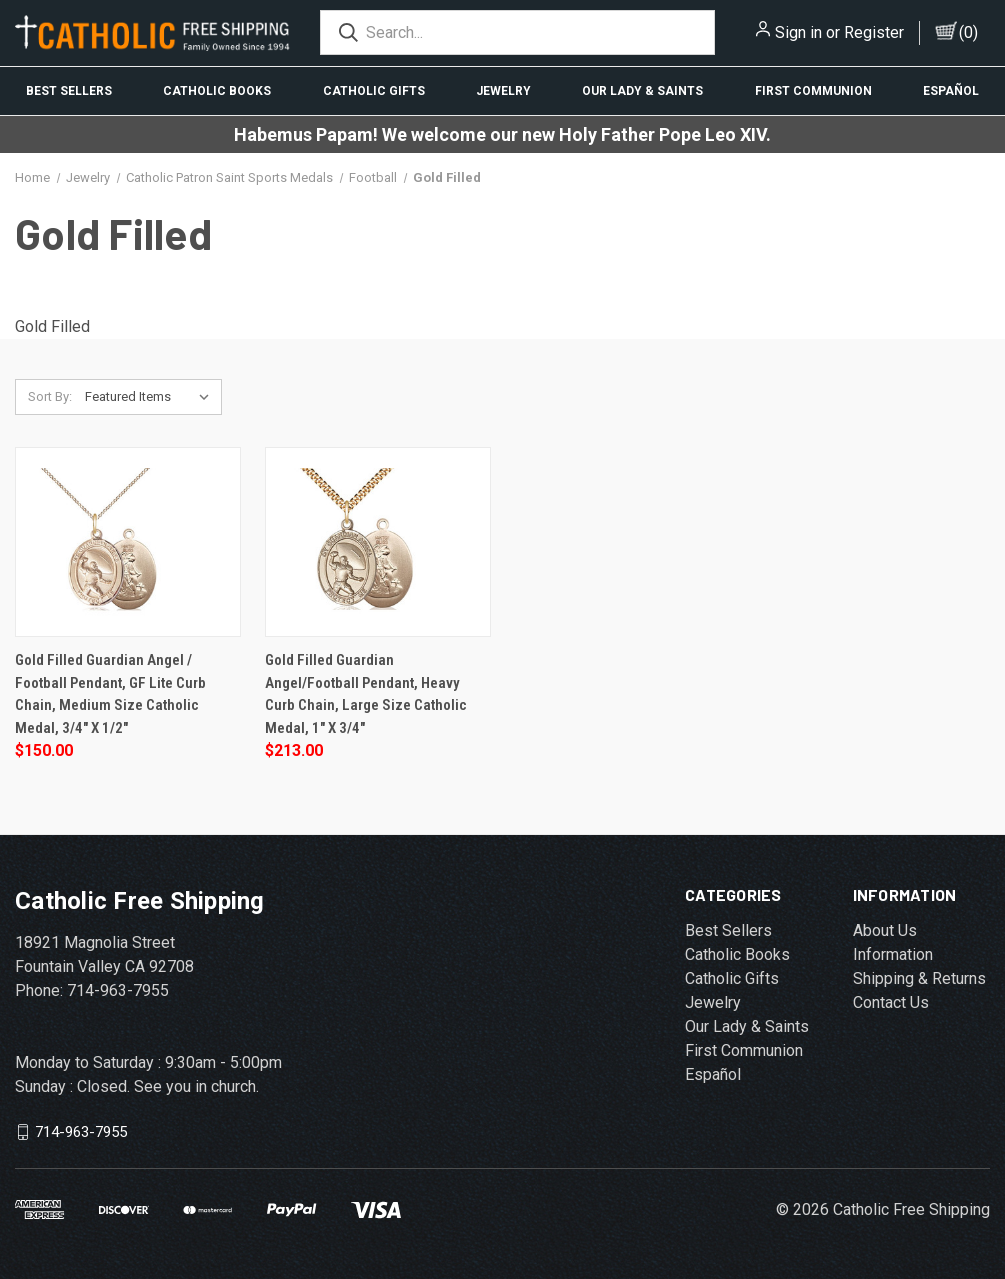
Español (951, 91)
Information (893, 954)
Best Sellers (69, 91)
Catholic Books (217, 91)
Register (874, 32)
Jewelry (503, 91)
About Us (885, 930)
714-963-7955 (81, 1132)
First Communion (813, 91)
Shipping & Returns (919, 978)
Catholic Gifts (374, 91)
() (968, 32)
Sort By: (50, 396)
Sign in (798, 32)
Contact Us (891, 1002)
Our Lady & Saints (642, 91)
